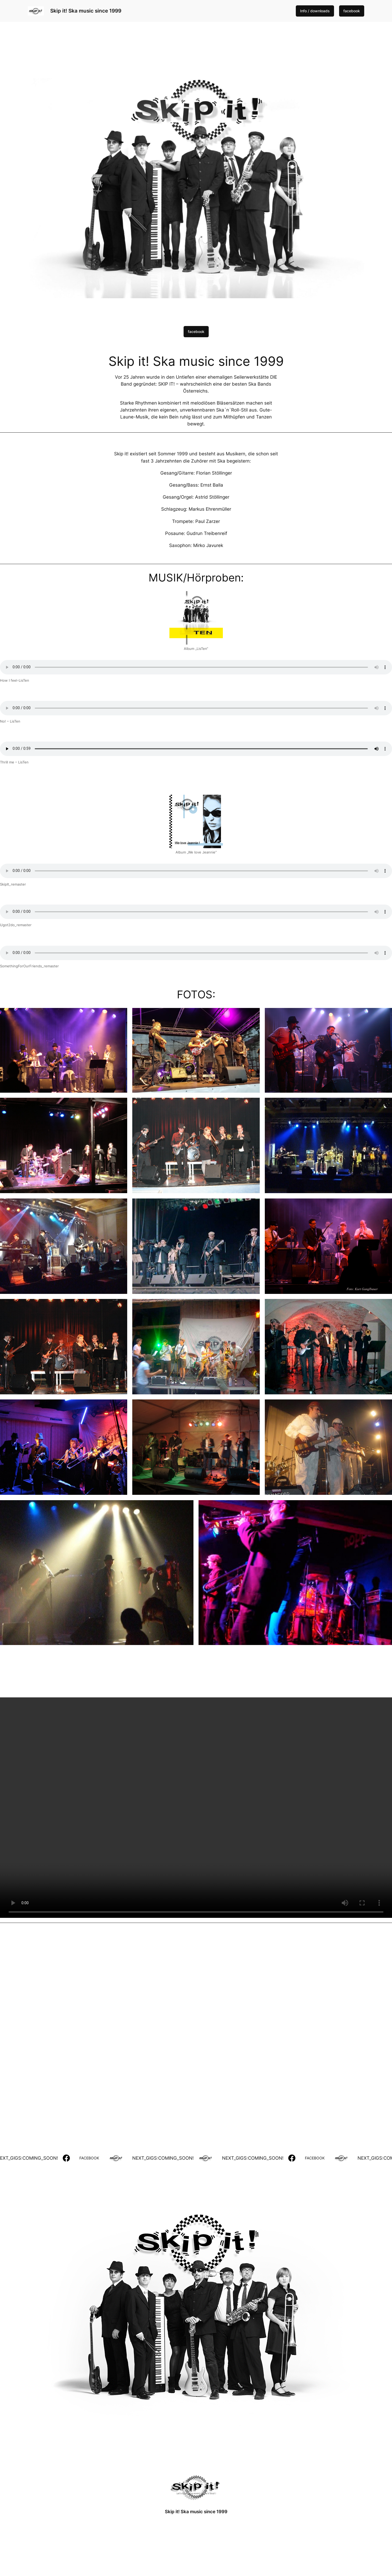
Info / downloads (315, 11)
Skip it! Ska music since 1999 (85, 10)
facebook (351, 11)
